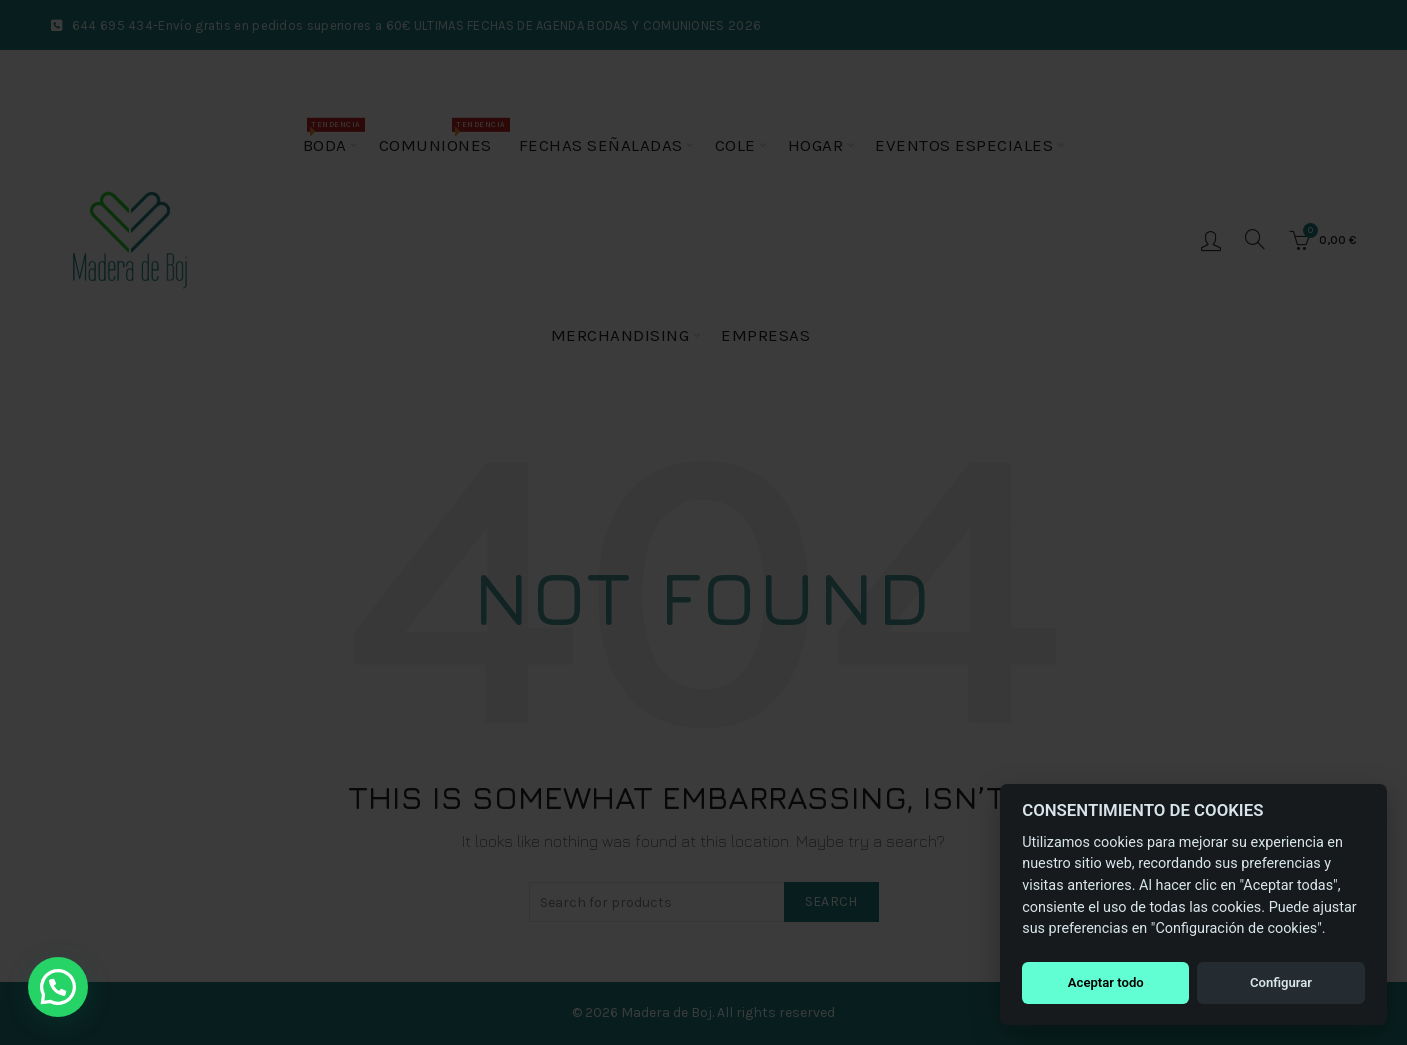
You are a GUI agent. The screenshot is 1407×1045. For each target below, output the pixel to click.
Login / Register (1211, 240)
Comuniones (442, 136)
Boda (331, 136)
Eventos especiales (964, 145)
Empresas (765, 335)
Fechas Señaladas (601, 145)
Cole (735, 145)
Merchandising (620, 335)
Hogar (816, 145)
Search (831, 901)
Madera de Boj (666, 1012)
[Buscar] (1255, 239)
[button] (58, 987)
